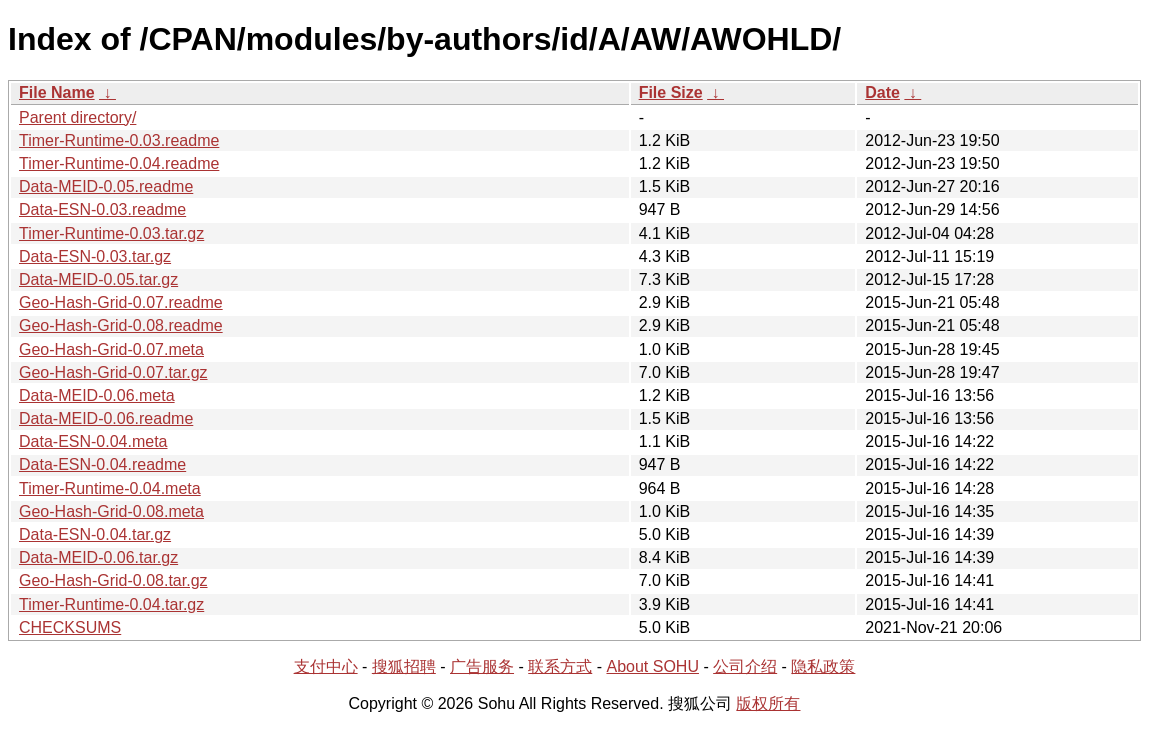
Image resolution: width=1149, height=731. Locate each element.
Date (882, 92)
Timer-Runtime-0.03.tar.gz (111, 233)
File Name (57, 92)
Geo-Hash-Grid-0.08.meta (111, 511)
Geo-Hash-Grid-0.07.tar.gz (113, 372)
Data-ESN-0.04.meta (93, 441)
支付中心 (326, 666)
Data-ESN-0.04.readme (102, 464)
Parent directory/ (77, 117)
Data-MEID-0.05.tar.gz (98, 279)
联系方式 (560, 666)
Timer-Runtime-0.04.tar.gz (111, 604)
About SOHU (652, 666)
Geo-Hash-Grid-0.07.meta (111, 349)
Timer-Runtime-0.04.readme (119, 163)
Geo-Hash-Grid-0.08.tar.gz (113, 580)
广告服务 (482, 666)
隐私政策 (823, 666)
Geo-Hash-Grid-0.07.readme (121, 302)
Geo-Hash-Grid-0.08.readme (121, 325)
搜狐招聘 (404, 666)
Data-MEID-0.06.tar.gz (98, 557)
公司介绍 (745, 666)
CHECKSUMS (70, 627)
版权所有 (768, 703)
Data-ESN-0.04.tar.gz (95, 534)
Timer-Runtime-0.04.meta (110, 488)
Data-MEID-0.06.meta (97, 395)
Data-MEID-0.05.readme (106, 186)
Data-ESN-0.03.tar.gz (95, 256)
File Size (671, 92)
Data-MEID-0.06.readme (106, 418)
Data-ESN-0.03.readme (102, 209)
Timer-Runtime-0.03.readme (119, 140)
